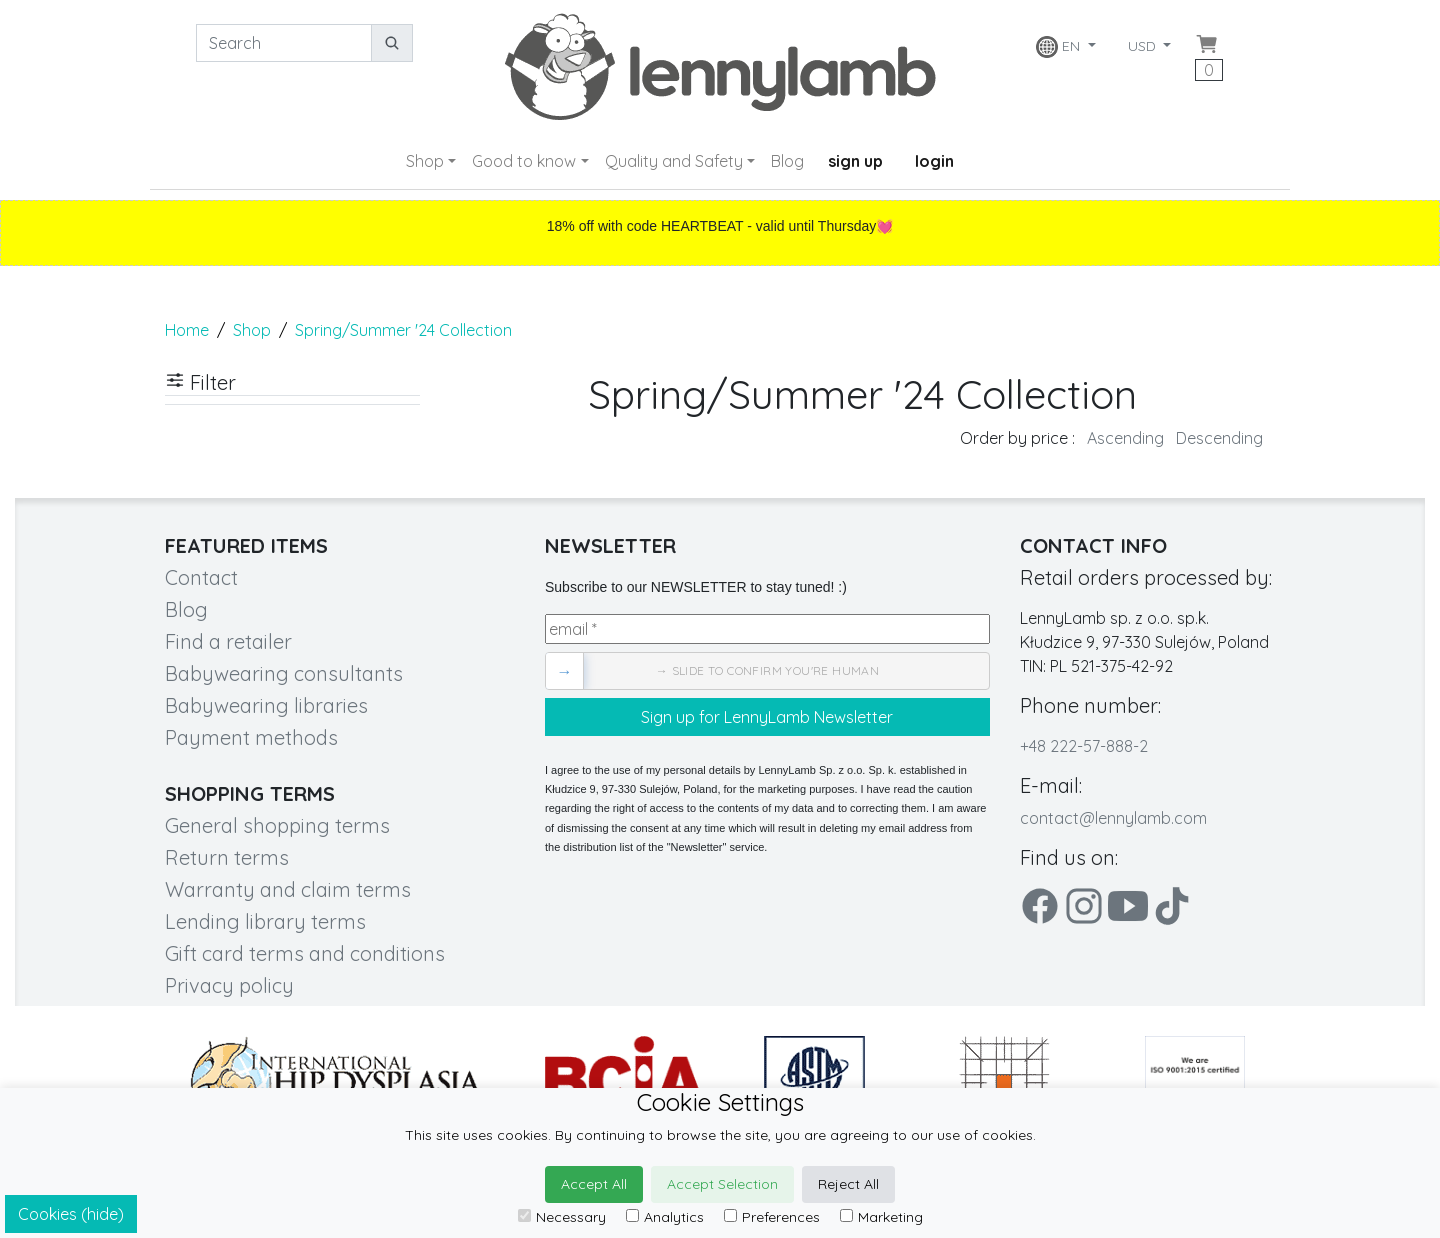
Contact (201, 577)
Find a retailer (228, 641)
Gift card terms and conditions (305, 953)
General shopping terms (277, 825)
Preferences (772, 1217)
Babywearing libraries (266, 705)
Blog (787, 161)
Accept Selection (722, 1184)
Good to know (524, 161)
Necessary (562, 1217)
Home (187, 330)
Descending (1219, 438)
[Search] (284, 43)
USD (1144, 46)
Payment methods (251, 737)
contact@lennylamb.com (1113, 818)
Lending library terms (265, 921)
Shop (425, 161)
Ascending (1125, 438)
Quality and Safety (674, 161)
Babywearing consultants (284, 673)
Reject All (848, 1184)
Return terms (227, 857)
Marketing (881, 1217)
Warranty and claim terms (288, 889)
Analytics (665, 1217)
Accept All (594, 1184)
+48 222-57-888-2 (1084, 746)
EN (1060, 47)
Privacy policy (229, 985)
